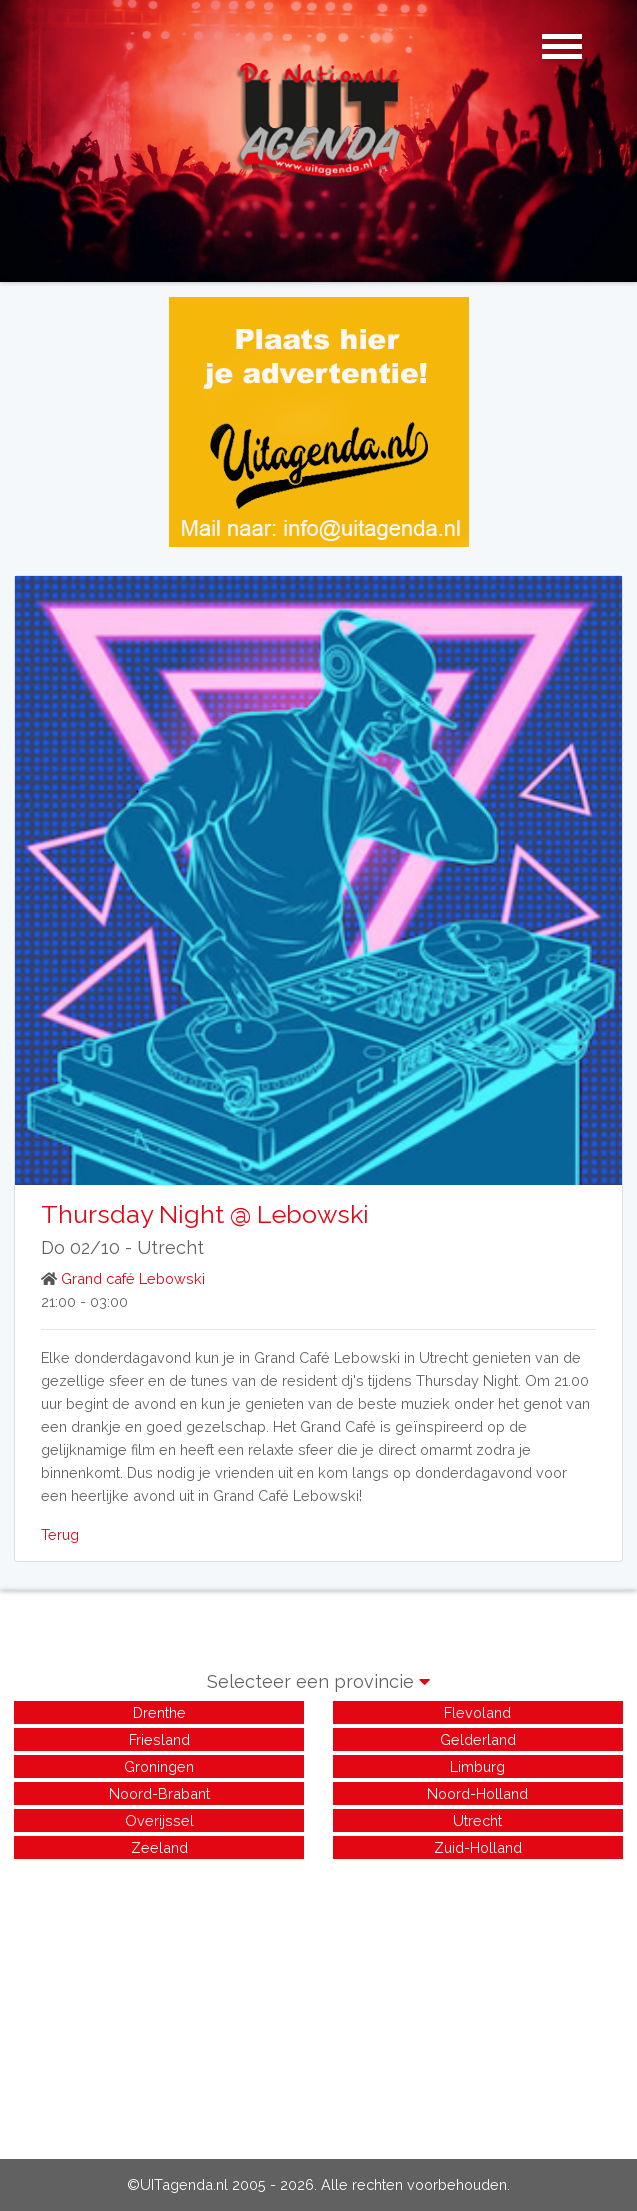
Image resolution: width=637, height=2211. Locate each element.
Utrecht (170, 1247)
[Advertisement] (318, 2003)
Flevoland (477, 1712)
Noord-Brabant (159, 1793)
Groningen (159, 1766)
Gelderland (478, 1739)
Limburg (477, 1766)
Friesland (159, 1739)
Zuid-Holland (478, 1847)
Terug (60, 1534)
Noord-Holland (477, 1793)
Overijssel (159, 1820)
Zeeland (159, 1847)
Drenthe (159, 1712)
